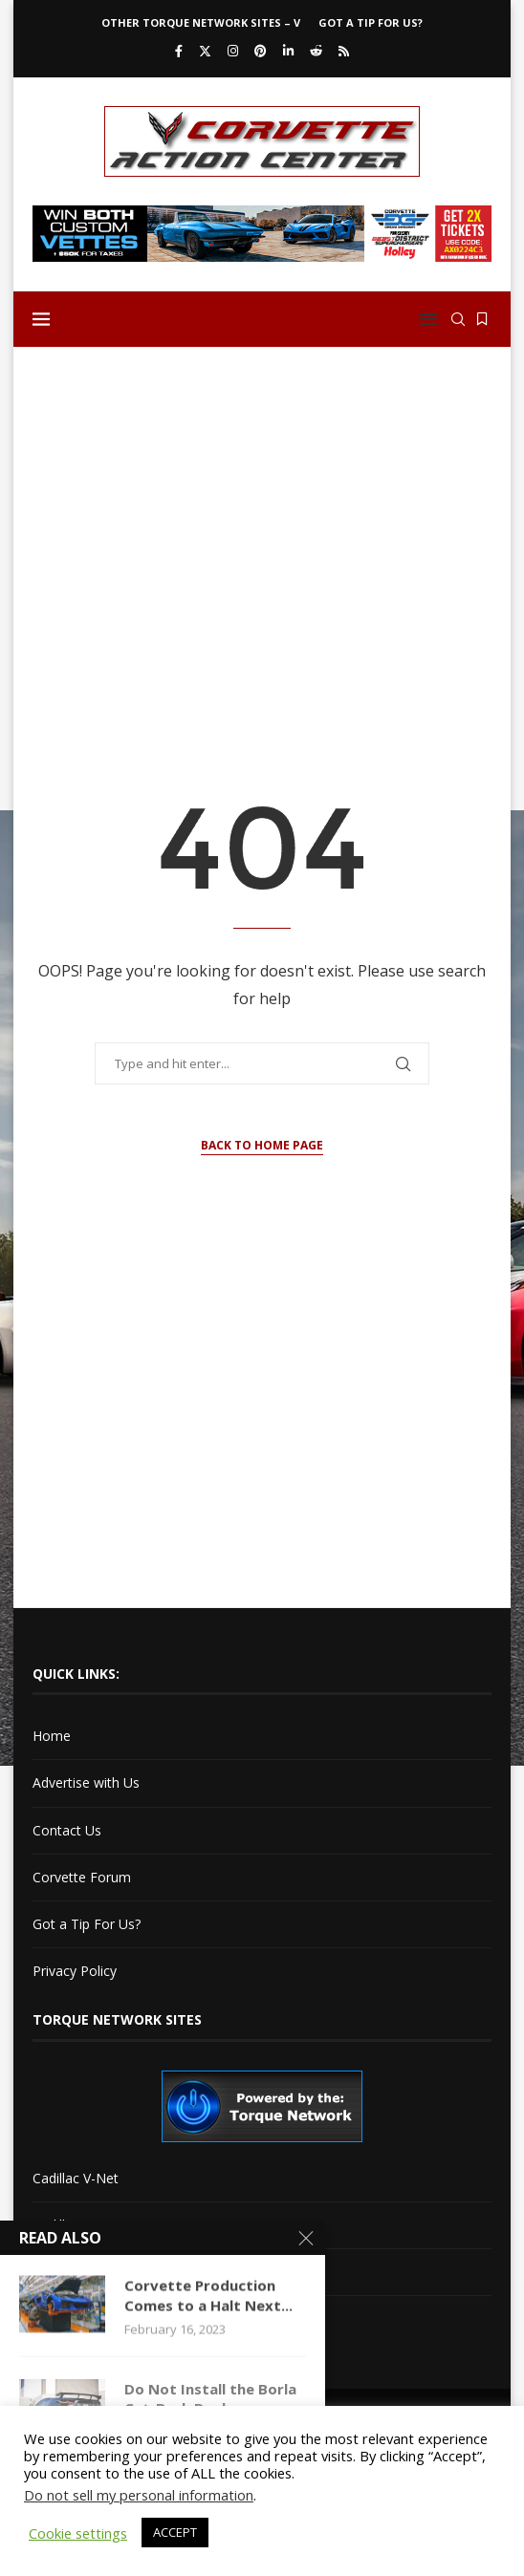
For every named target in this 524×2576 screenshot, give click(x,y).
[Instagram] (233, 50)
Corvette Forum (82, 1877)
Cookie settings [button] (78, 2533)
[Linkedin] (288, 50)
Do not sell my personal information (138, 2494)
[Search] (458, 319)
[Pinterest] (260, 50)
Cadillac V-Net (76, 2178)
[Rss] (343, 50)
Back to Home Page (262, 1145)
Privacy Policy (75, 1971)
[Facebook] (179, 50)
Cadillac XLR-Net (84, 2225)
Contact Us (67, 1830)
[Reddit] (316, 50)
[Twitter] (205, 50)
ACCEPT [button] (175, 2532)
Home (52, 1736)
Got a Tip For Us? (370, 22)
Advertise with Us (86, 1782)
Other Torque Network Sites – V (200, 22)
